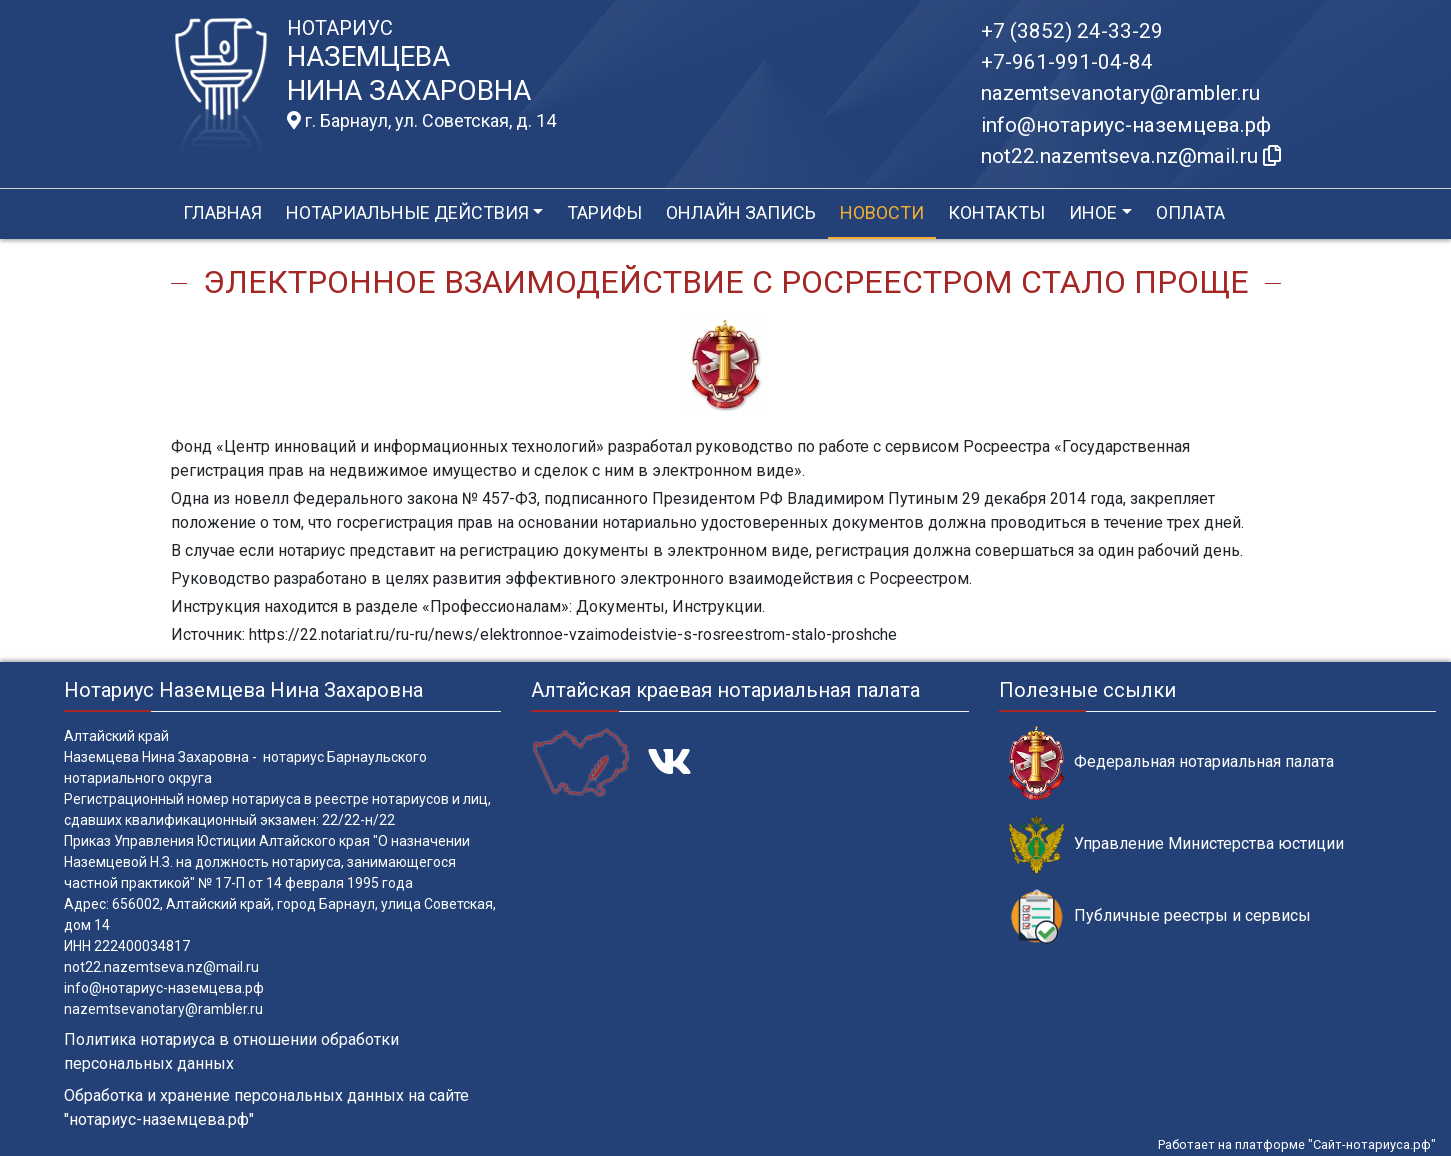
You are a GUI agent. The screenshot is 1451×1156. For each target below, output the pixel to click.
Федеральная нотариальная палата (1171, 762)
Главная (222, 212)
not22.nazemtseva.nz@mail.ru (161, 967)
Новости (882, 212)
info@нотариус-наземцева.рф (1126, 125)
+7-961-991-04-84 (1067, 62)
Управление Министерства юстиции (1176, 844)
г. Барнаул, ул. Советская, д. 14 (421, 121)
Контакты (996, 212)
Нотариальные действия (407, 212)
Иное (1093, 212)
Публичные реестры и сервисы (1160, 916)
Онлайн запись (741, 212)
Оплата (1190, 212)
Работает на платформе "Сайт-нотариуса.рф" (1297, 1144)
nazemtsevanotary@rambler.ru (1120, 93)
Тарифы (604, 212)
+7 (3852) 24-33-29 (1072, 31)
